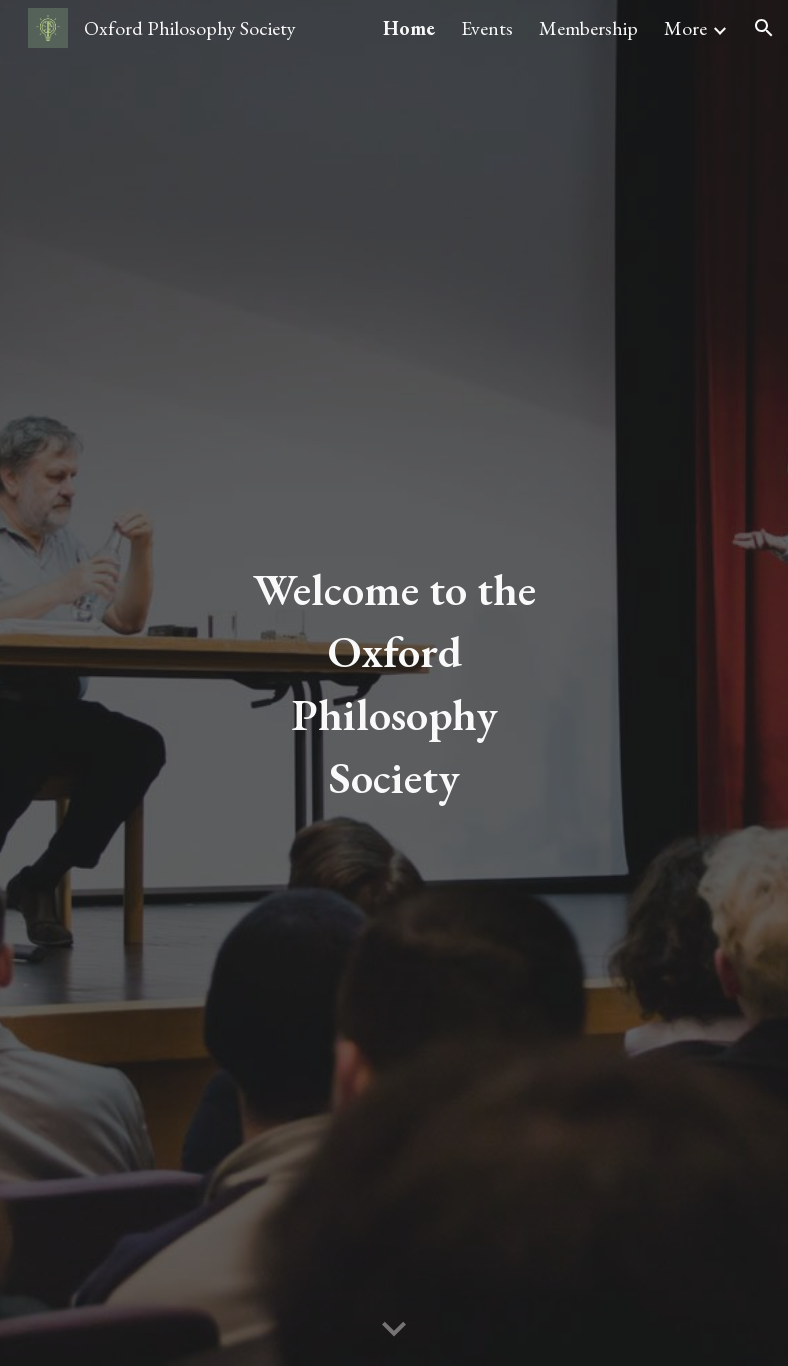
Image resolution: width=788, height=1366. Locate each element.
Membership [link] (588, 28)
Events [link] (487, 28)
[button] (764, 28)
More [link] (685, 28)
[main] (394, 683)
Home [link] (409, 28)
